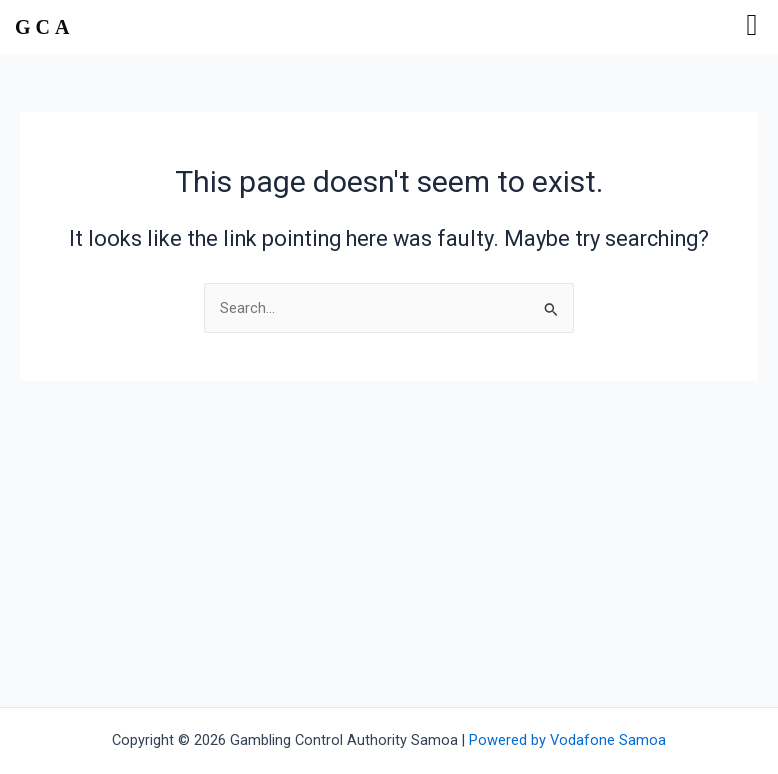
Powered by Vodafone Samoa (567, 740)
